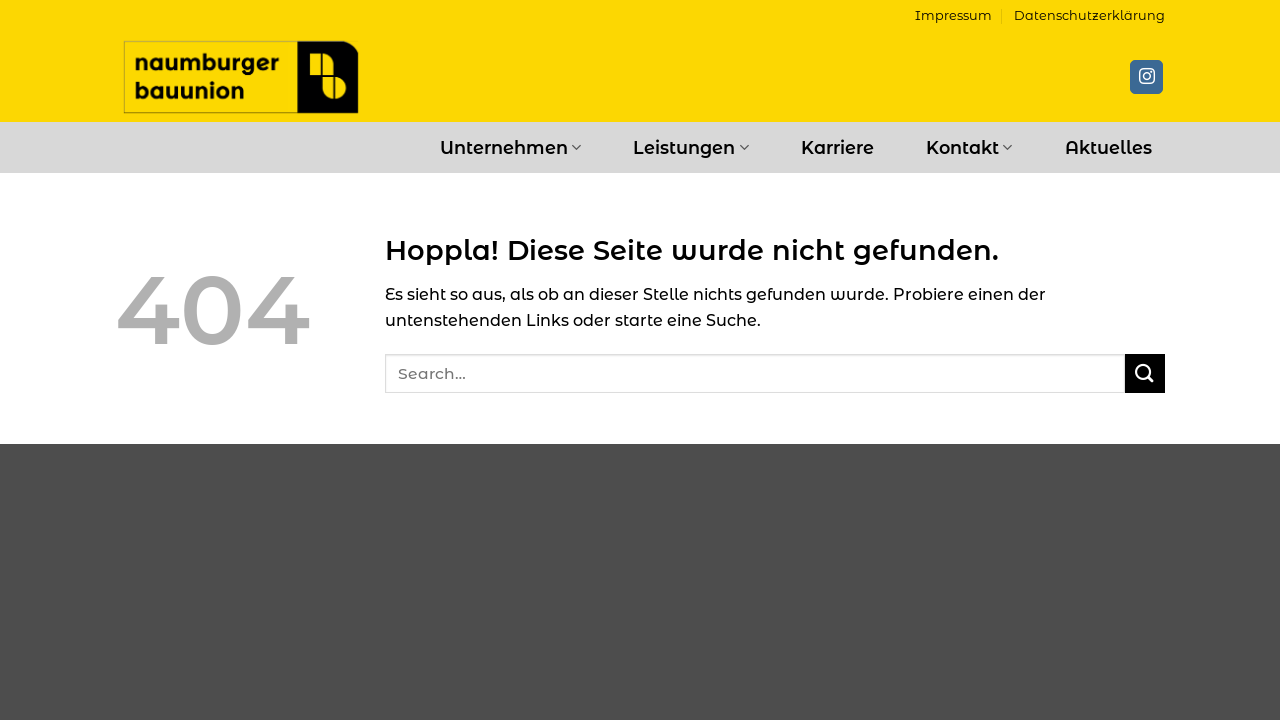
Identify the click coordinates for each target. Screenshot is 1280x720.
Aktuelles (1108, 147)
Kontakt (969, 147)
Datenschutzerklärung (1089, 15)
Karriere (837, 147)
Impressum (953, 15)
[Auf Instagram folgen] (1146, 77)
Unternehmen (510, 147)
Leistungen (690, 147)
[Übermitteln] (1145, 373)
